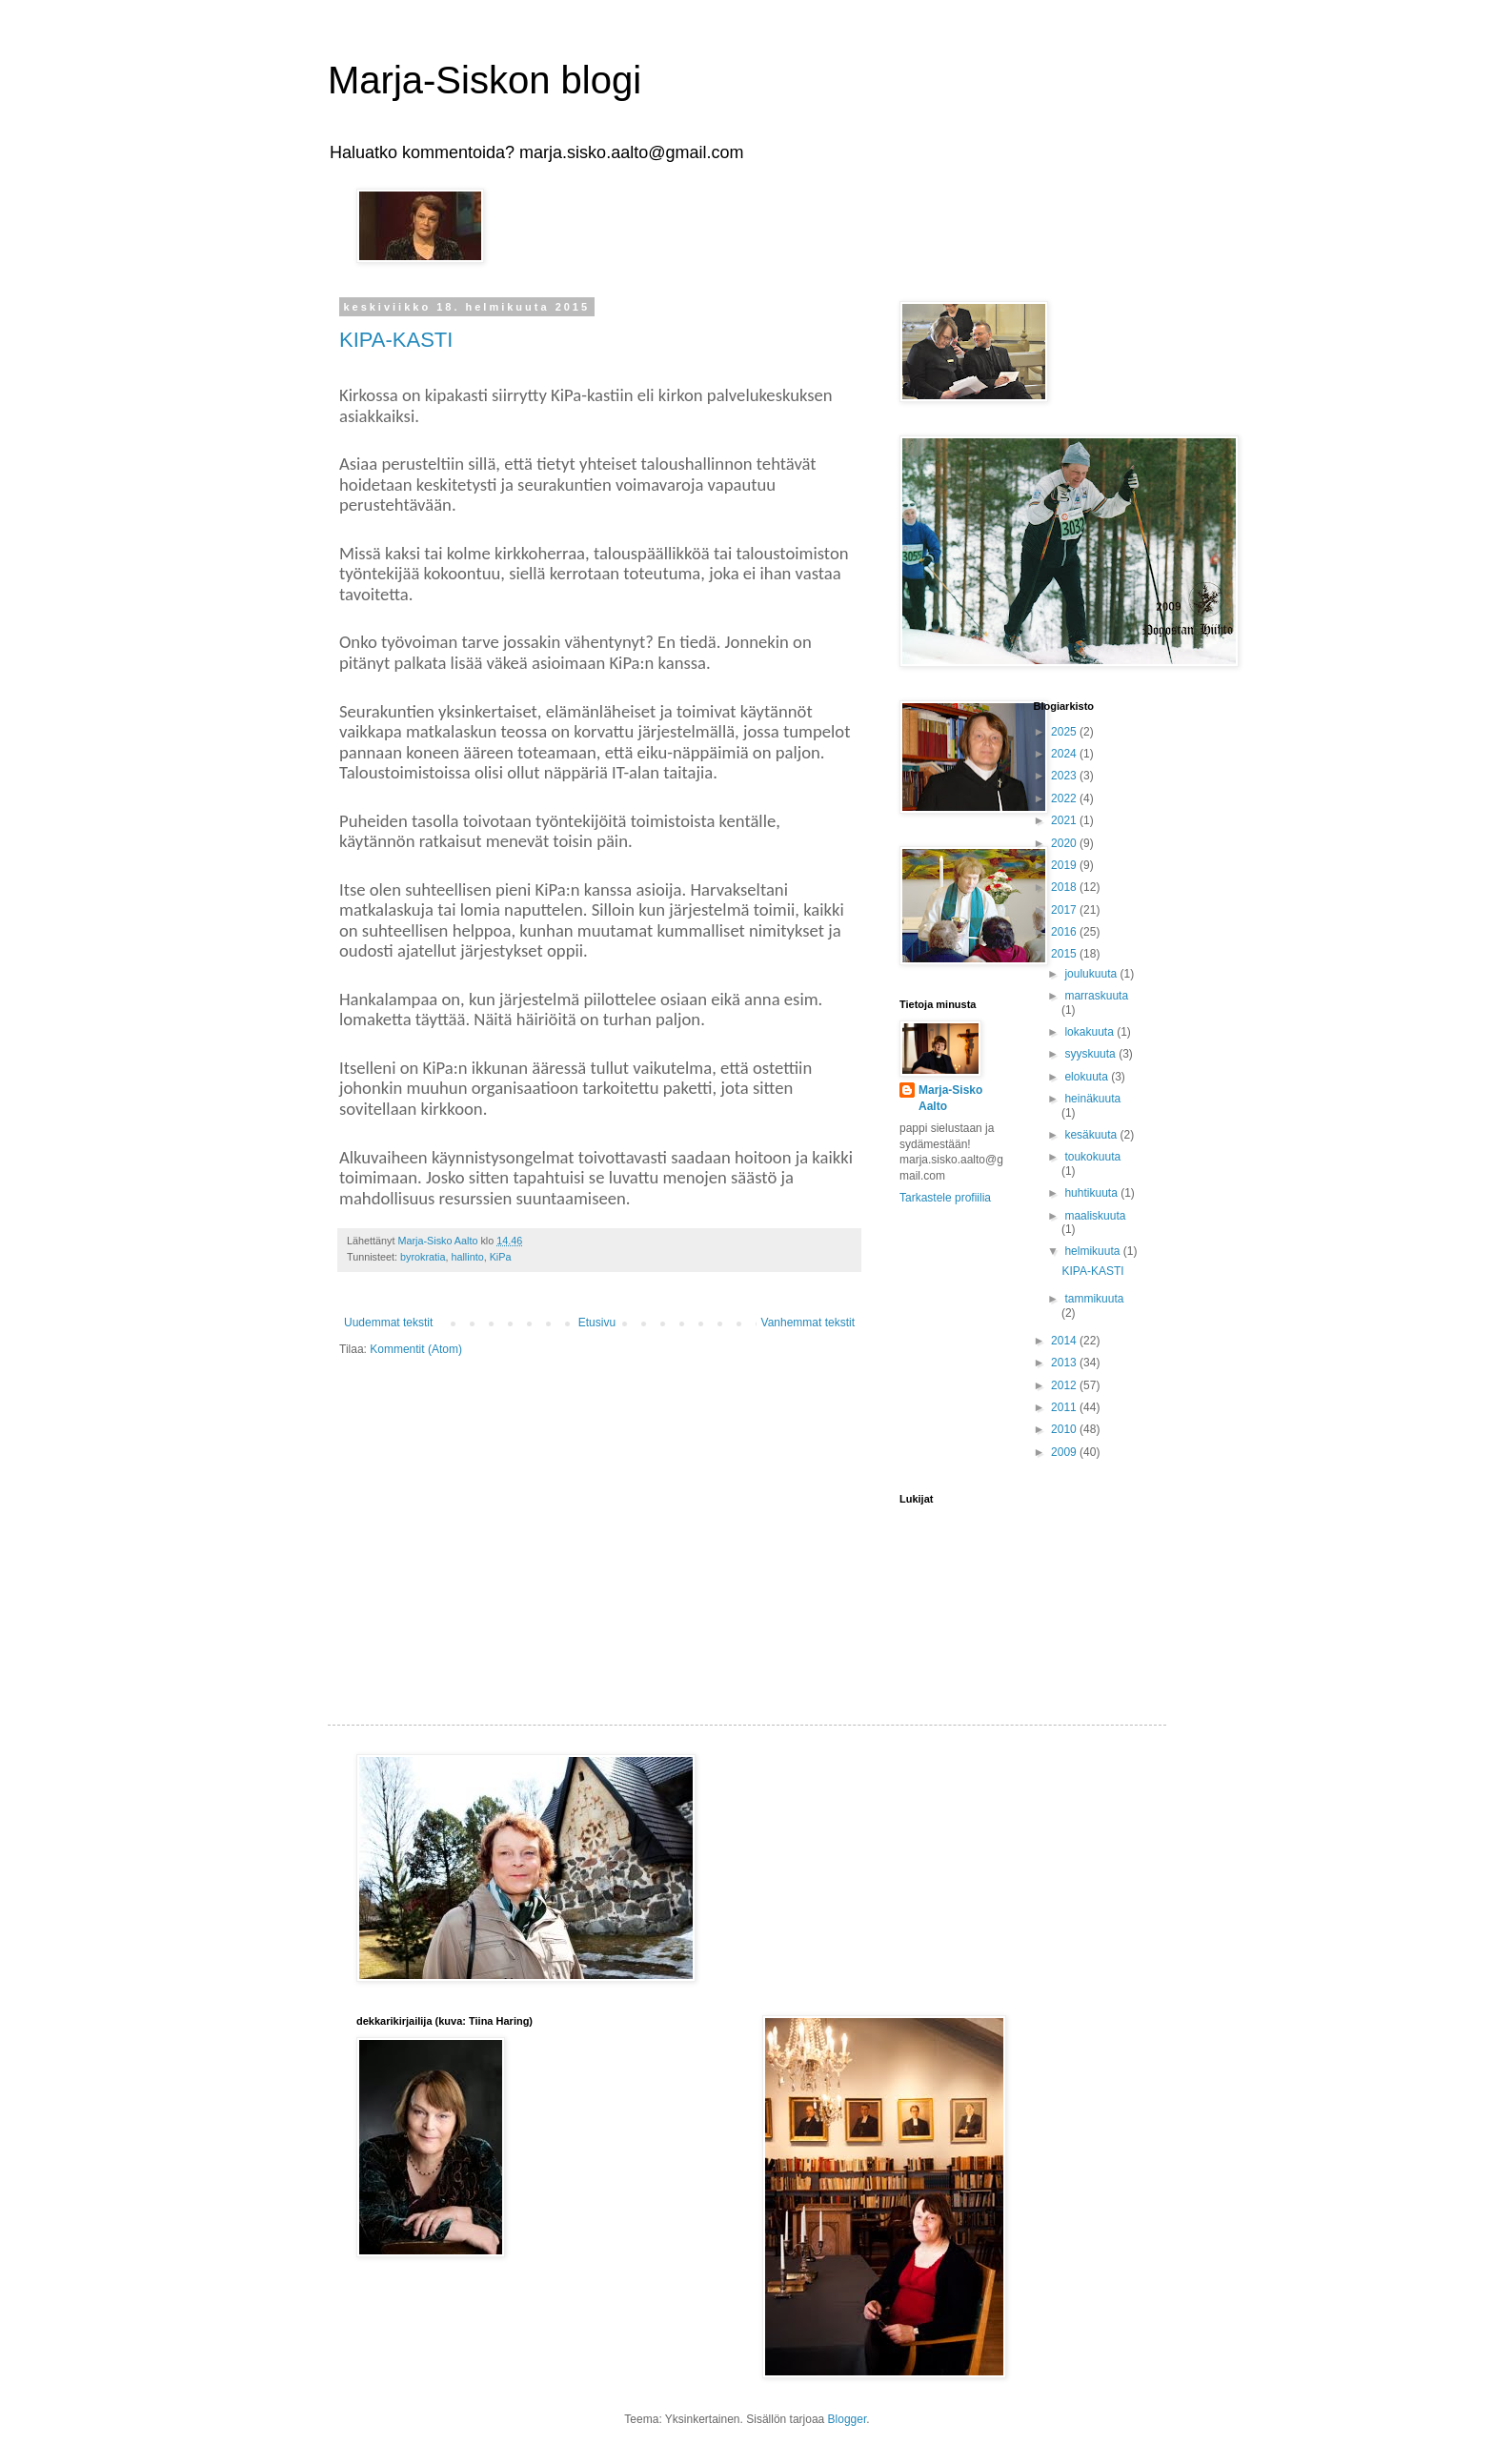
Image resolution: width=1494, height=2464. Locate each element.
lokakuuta (1090, 1032)
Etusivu (597, 1322)
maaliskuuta (1094, 1215)
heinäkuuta (1092, 1098)
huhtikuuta (1092, 1193)
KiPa (501, 1256)
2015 (1065, 953)
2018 (1065, 887)
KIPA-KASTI (396, 340)
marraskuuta (1096, 995)
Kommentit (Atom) (416, 1349)
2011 (1065, 1407)
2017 (1065, 910)
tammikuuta (1093, 1298)
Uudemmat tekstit (388, 1322)
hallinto (467, 1256)
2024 (1065, 753)
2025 (1065, 731)
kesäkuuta (1092, 1134)
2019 (1065, 865)
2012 (1065, 1385)
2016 (1065, 932)
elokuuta (1087, 1076)
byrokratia (422, 1256)
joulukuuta (1092, 973)
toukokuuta (1092, 1156)
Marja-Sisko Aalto (950, 1098)
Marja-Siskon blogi (484, 80)
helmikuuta (1093, 1251)
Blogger (847, 2419)
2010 (1065, 1429)
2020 (1065, 843)
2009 (1065, 1452)
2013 (1065, 1362)
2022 (1065, 798)
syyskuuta (1091, 1053)
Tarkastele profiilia (945, 1197)
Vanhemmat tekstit (808, 1322)
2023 (1065, 775)
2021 (1065, 820)
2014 (1065, 1340)
